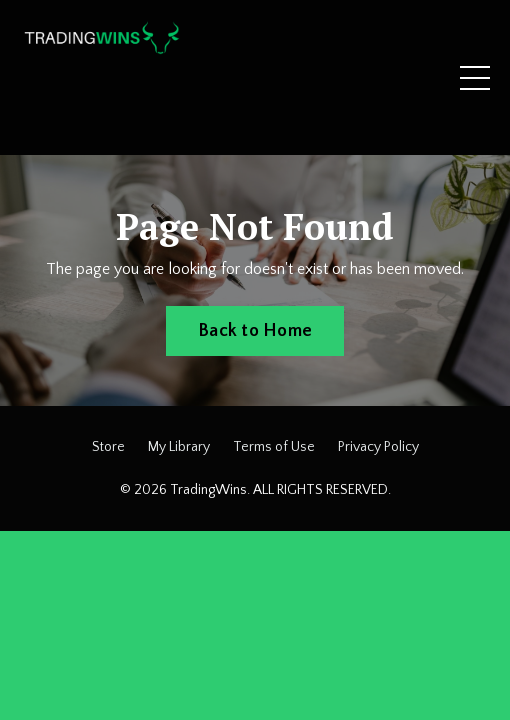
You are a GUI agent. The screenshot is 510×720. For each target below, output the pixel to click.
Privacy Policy (378, 447)
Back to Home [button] (255, 331)
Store (108, 447)
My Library (179, 447)
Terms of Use (274, 447)
